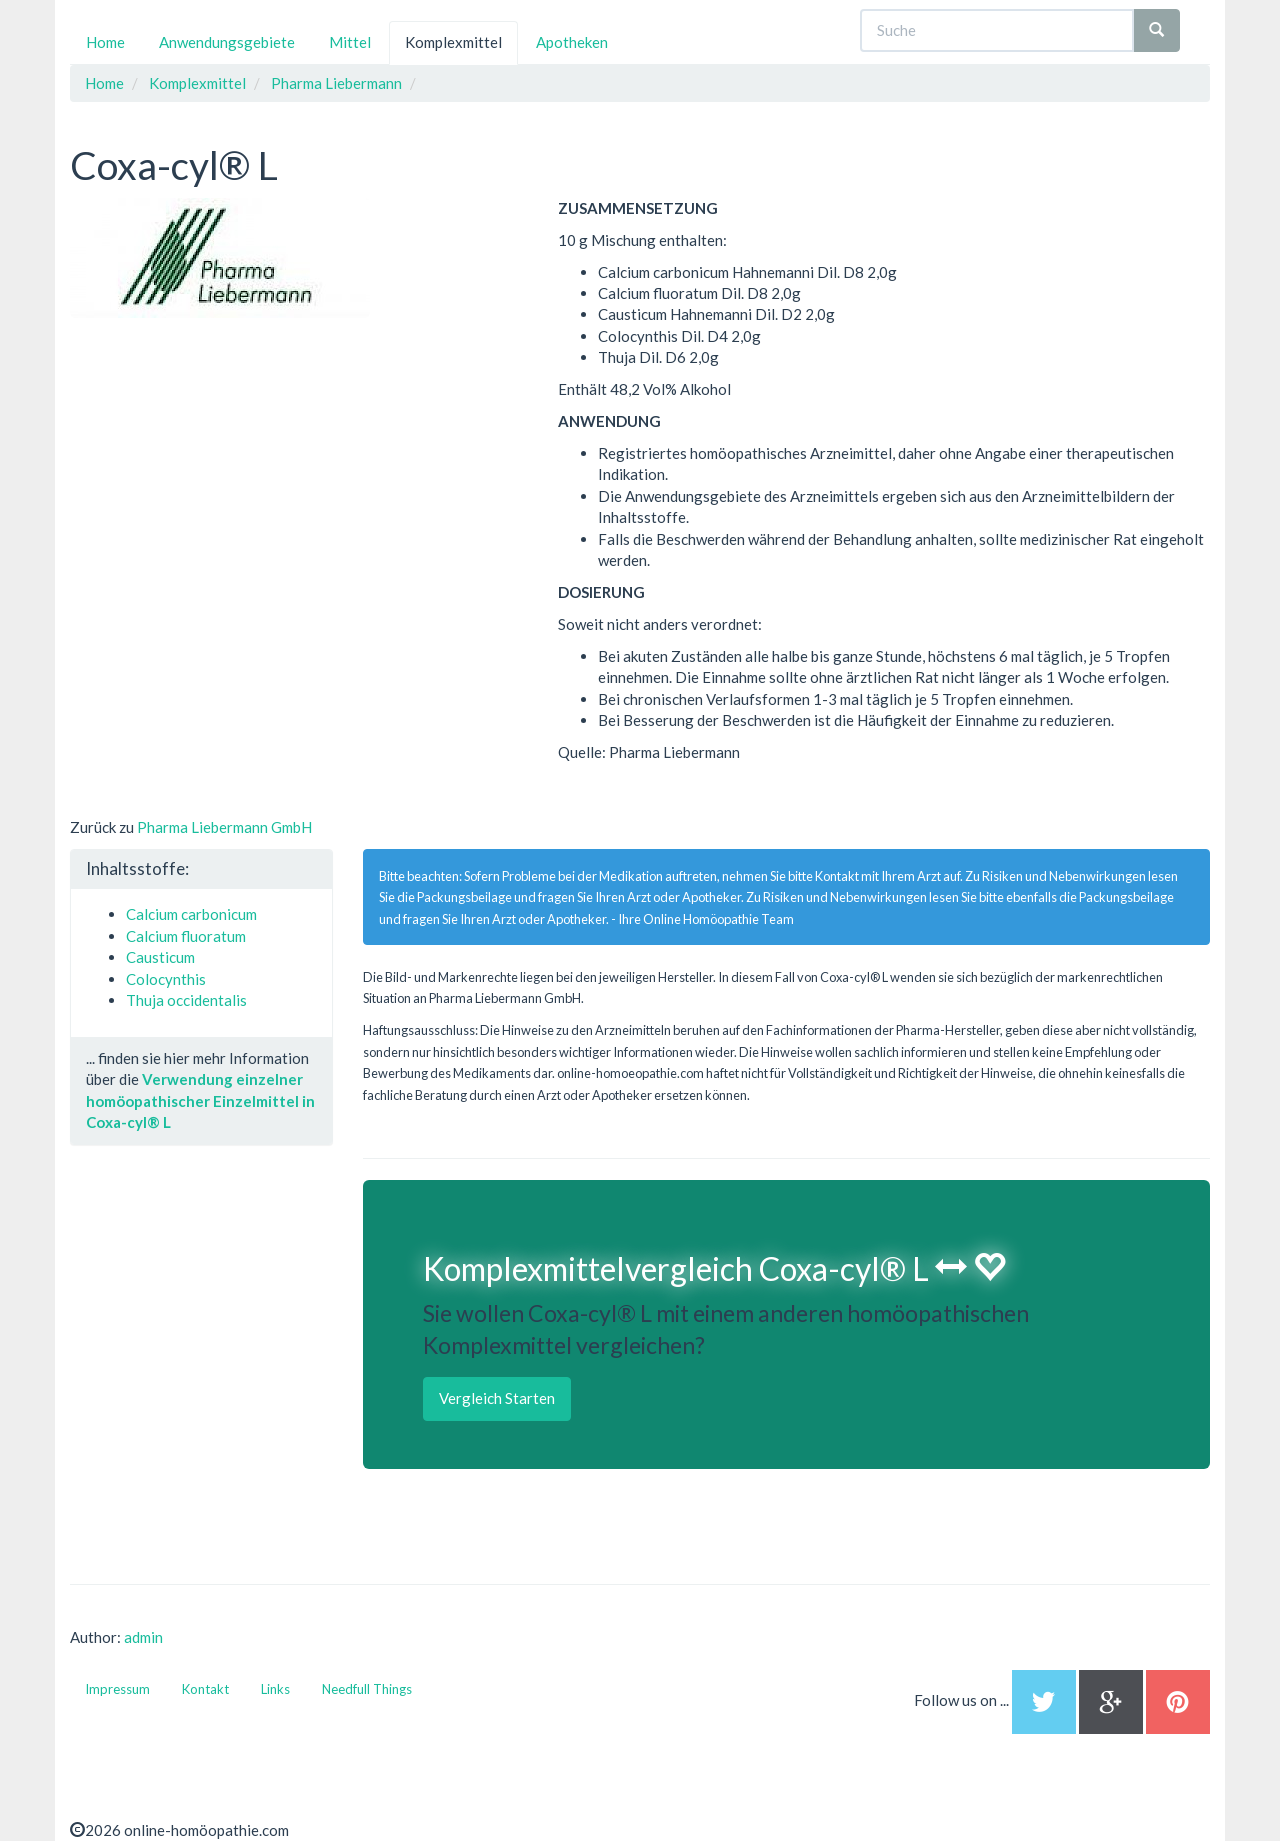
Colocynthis (166, 979)
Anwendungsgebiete (227, 42)
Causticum (160, 957)
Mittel (350, 42)
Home (105, 42)
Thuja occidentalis (186, 1000)
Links (275, 1689)
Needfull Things (367, 1689)
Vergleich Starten (497, 1398)
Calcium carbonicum (191, 914)
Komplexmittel (453, 42)
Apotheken (572, 42)
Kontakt (205, 1689)
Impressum (117, 1689)
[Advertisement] (220, 443)
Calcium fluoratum (186, 936)
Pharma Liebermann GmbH (224, 827)
